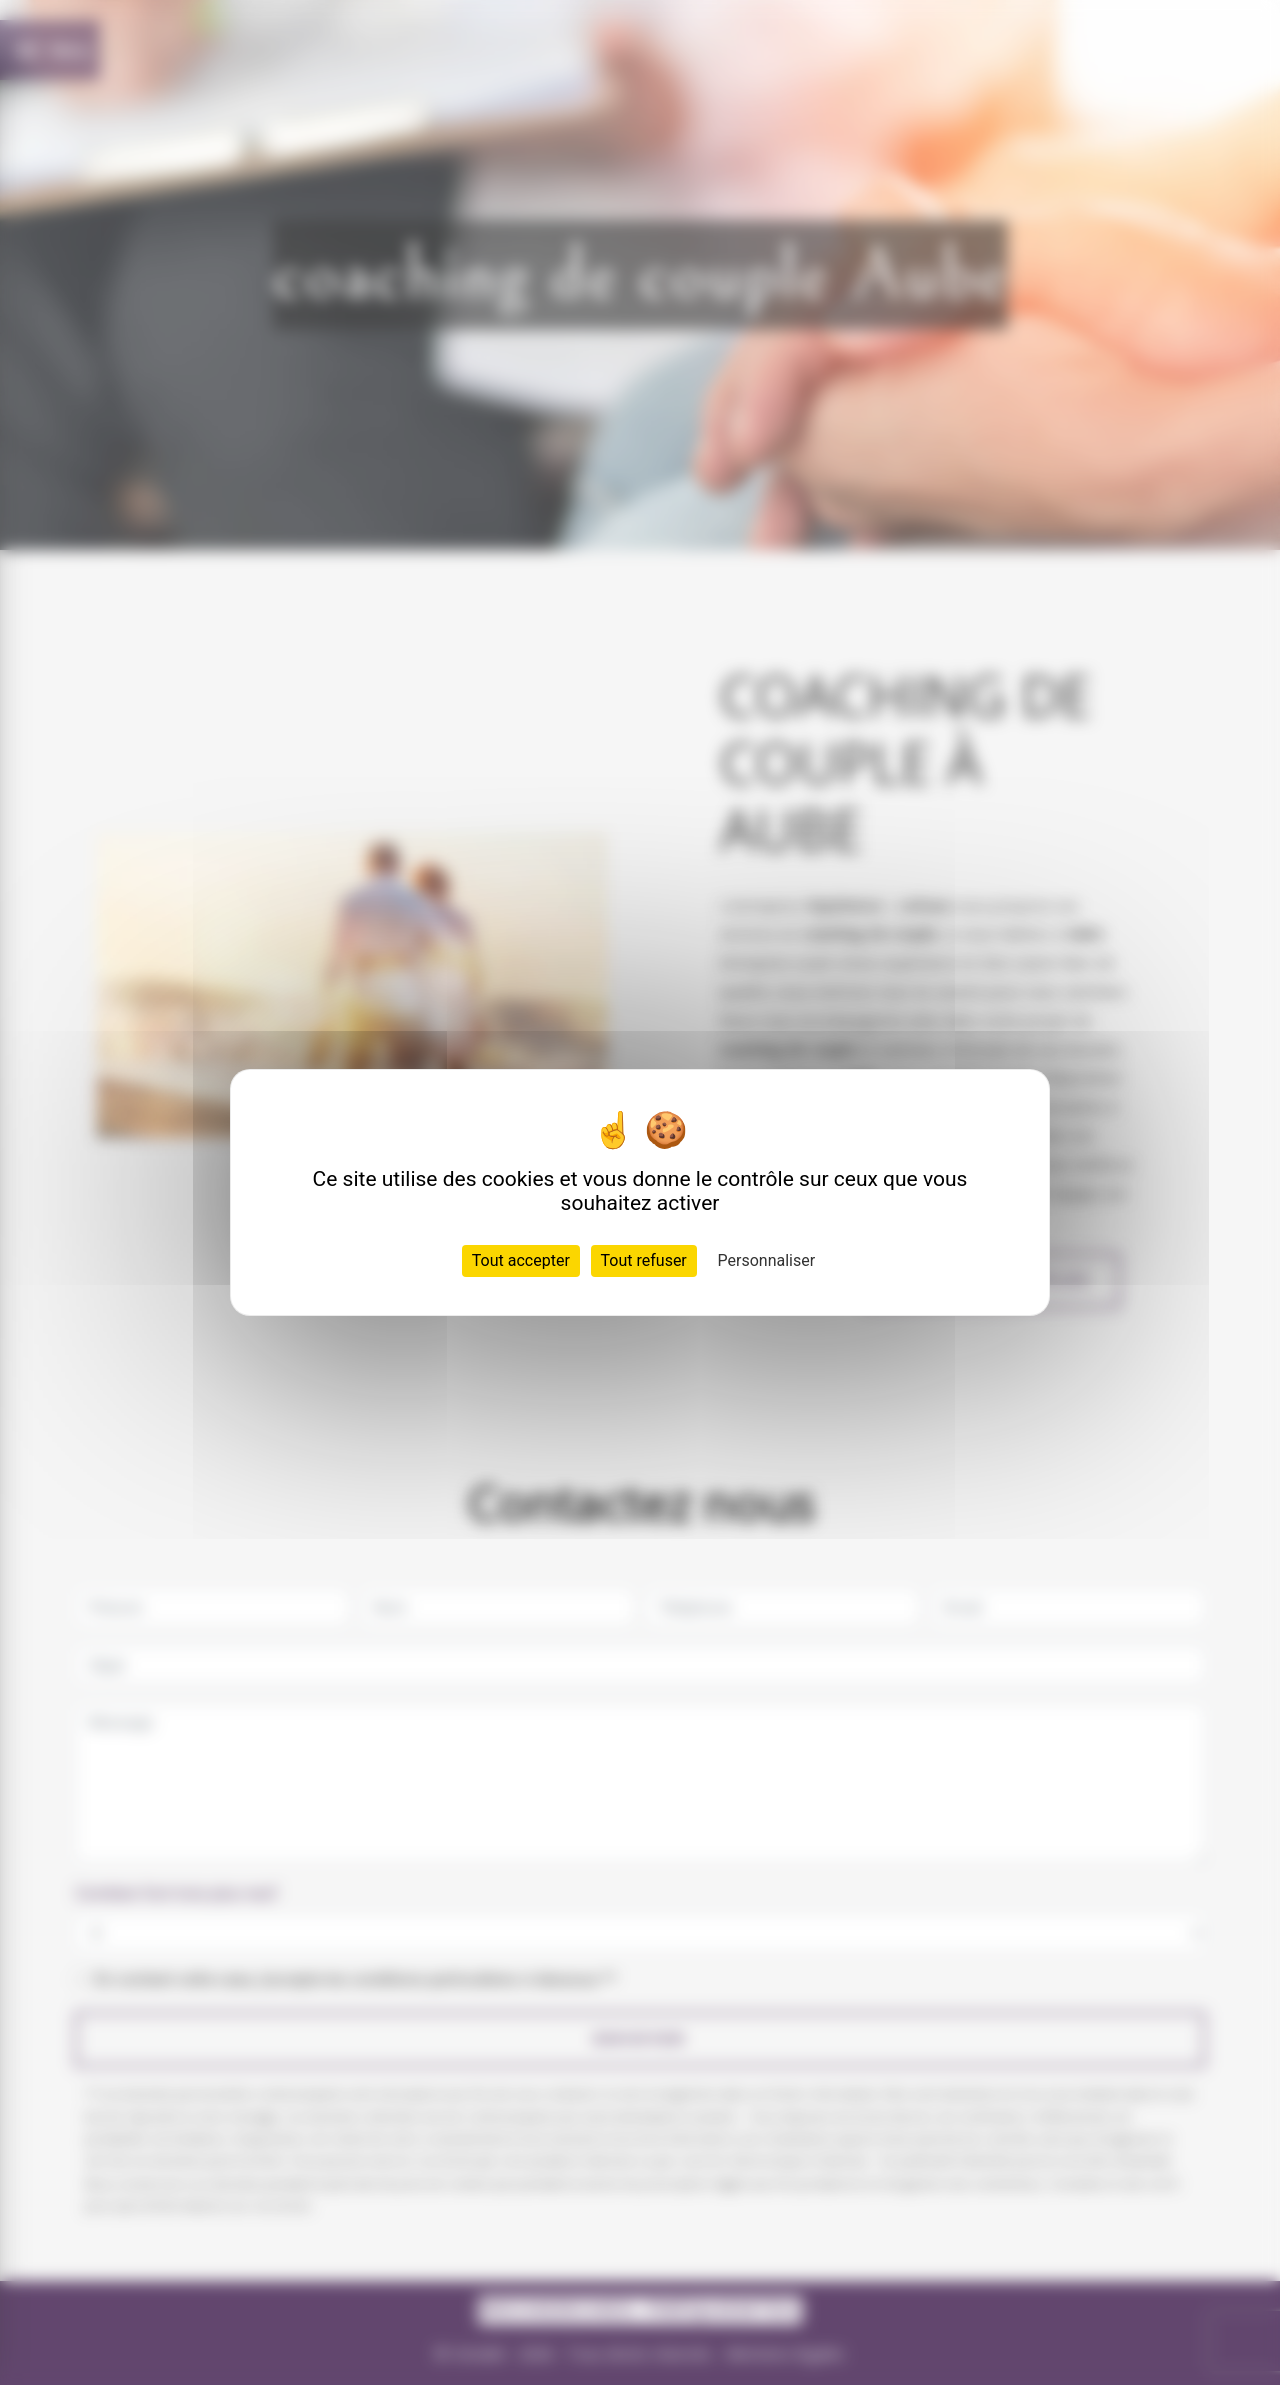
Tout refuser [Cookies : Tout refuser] (644, 1260)
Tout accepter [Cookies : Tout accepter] (521, 1260)
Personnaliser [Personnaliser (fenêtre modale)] (767, 1260)
